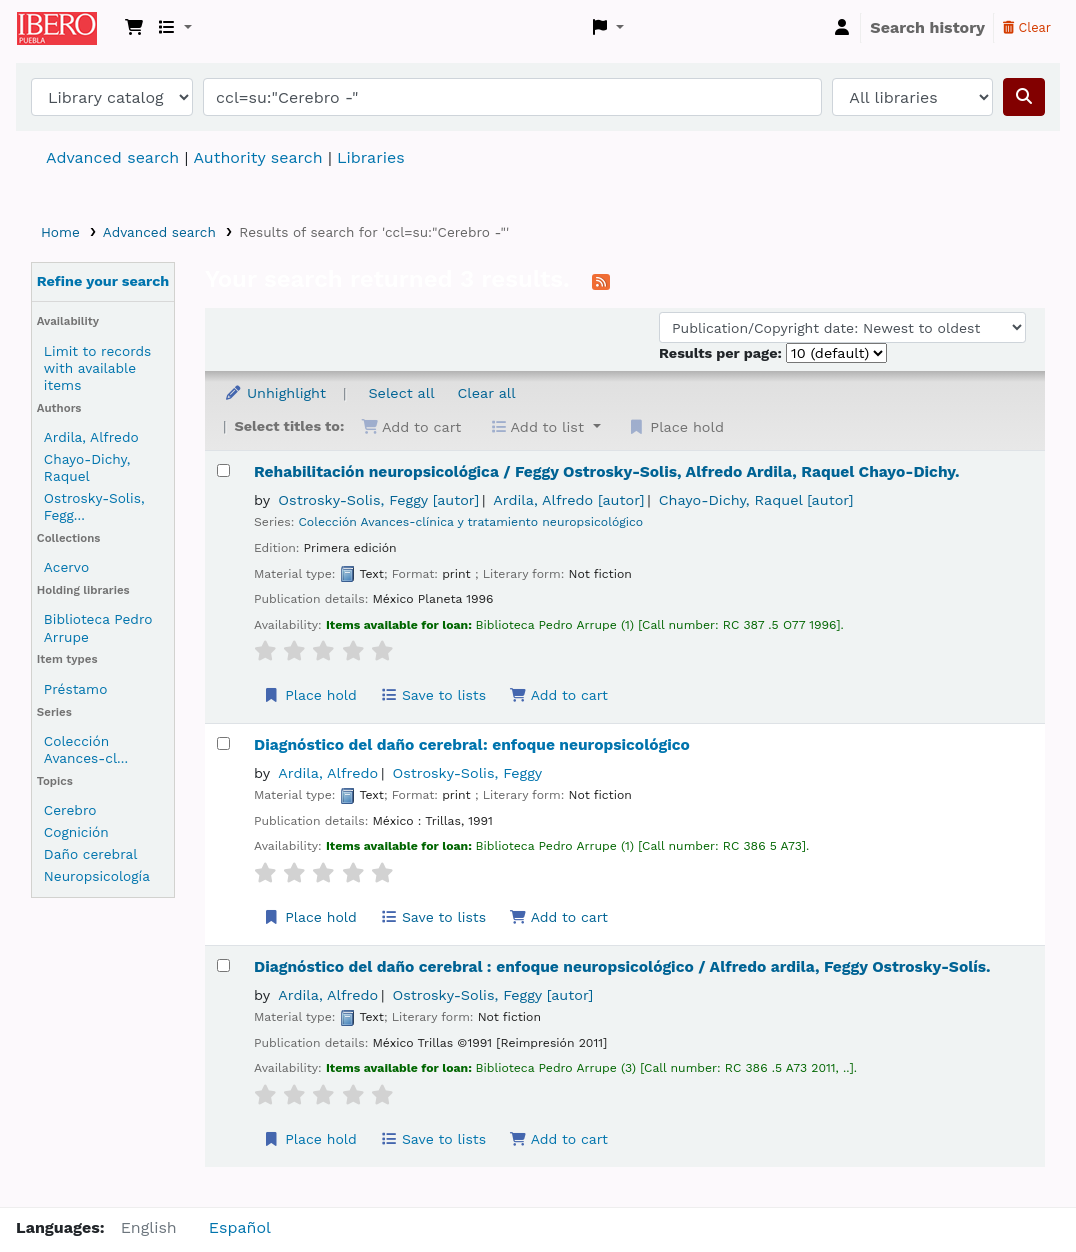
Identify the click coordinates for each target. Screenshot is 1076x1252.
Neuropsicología (97, 876)
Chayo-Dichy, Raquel (87, 467)
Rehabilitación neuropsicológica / (606, 472)
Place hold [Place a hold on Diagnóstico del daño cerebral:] (310, 917)
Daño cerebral (91, 854)
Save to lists (433, 695)
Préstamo (76, 689)
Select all (401, 393)
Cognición (76, 832)
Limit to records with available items (97, 368)
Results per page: (722, 353)
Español (240, 1227)
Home (60, 232)
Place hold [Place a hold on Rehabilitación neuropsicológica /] (310, 695)
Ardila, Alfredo (91, 437)
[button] (134, 28)
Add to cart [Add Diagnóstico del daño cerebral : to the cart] (558, 1139)
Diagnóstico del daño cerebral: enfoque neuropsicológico (472, 745)
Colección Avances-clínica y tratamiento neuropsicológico (470, 522)
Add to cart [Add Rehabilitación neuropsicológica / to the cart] (558, 695)
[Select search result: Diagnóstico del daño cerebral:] (223, 743)
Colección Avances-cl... (86, 749)
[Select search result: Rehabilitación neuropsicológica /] (223, 470)
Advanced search (112, 157)
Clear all (487, 393)
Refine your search (103, 281)
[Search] (1024, 97)
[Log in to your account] (842, 28)
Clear (1027, 27)
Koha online (67, 28)
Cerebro (70, 810)
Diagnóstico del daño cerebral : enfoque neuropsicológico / (622, 967)
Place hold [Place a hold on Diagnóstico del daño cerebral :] (310, 1139)
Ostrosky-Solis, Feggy (378, 500)
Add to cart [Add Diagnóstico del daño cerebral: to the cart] (558, 917)
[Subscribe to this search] (601, 281)
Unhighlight (275, 393)
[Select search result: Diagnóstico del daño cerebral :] (223, 965)
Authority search (257, 157)
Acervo (66, 567)
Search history (927, 27)
